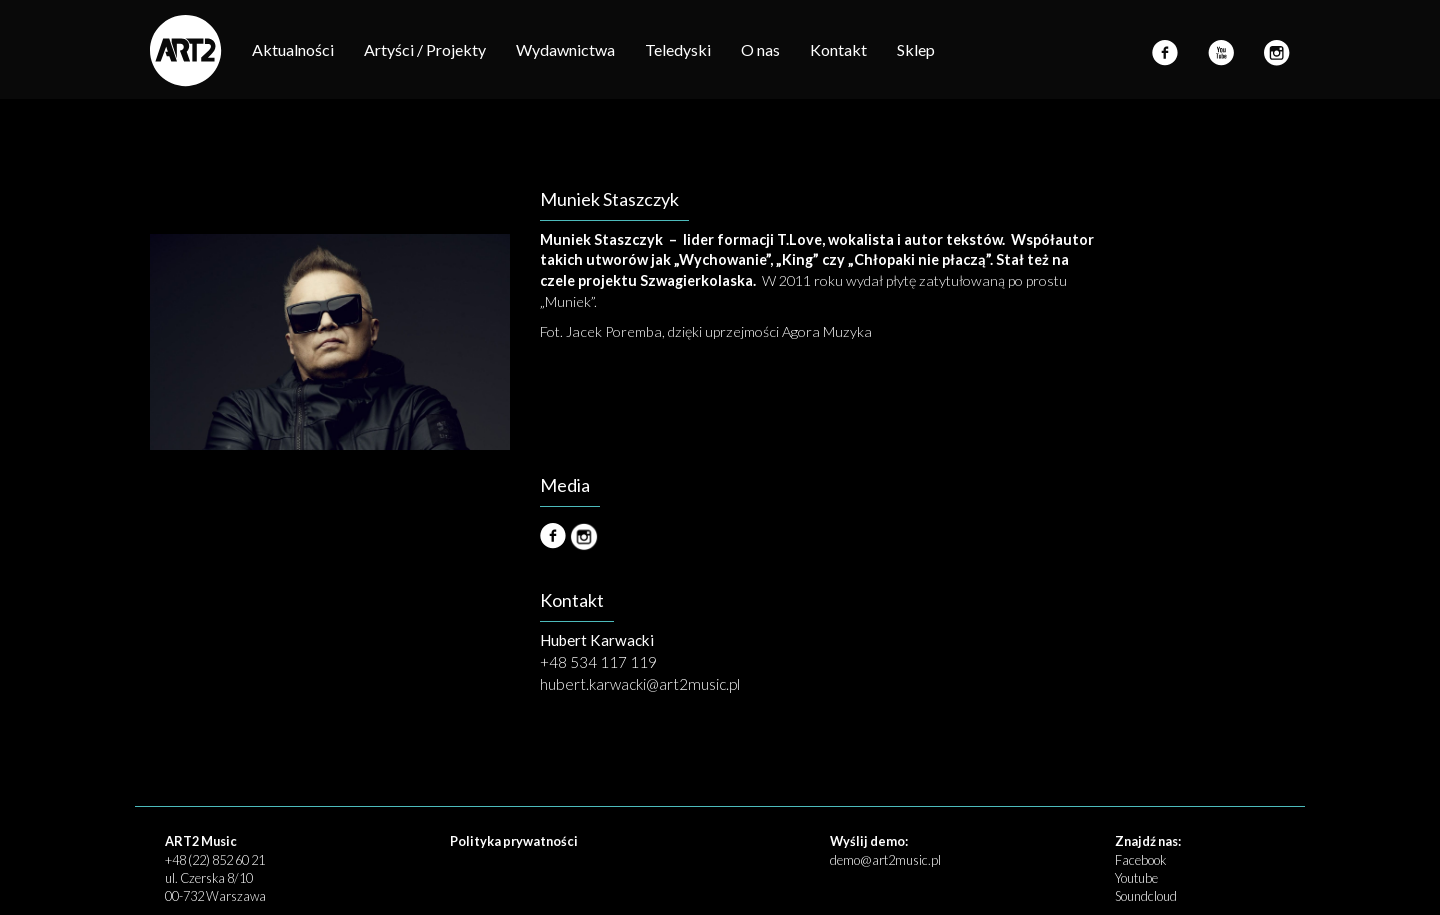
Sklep (916, 49)
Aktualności (293, 49)
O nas (760, 49)
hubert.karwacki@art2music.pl (640, 684)
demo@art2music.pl (885, 860)
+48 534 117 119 (598, 662)
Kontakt (838, 49)
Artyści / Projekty (425, 49)
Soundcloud (1146, 896)
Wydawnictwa (565, 49)
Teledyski (678, 49)
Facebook (1140, 860)
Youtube (1136, 878)
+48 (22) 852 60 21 (215, 860)
